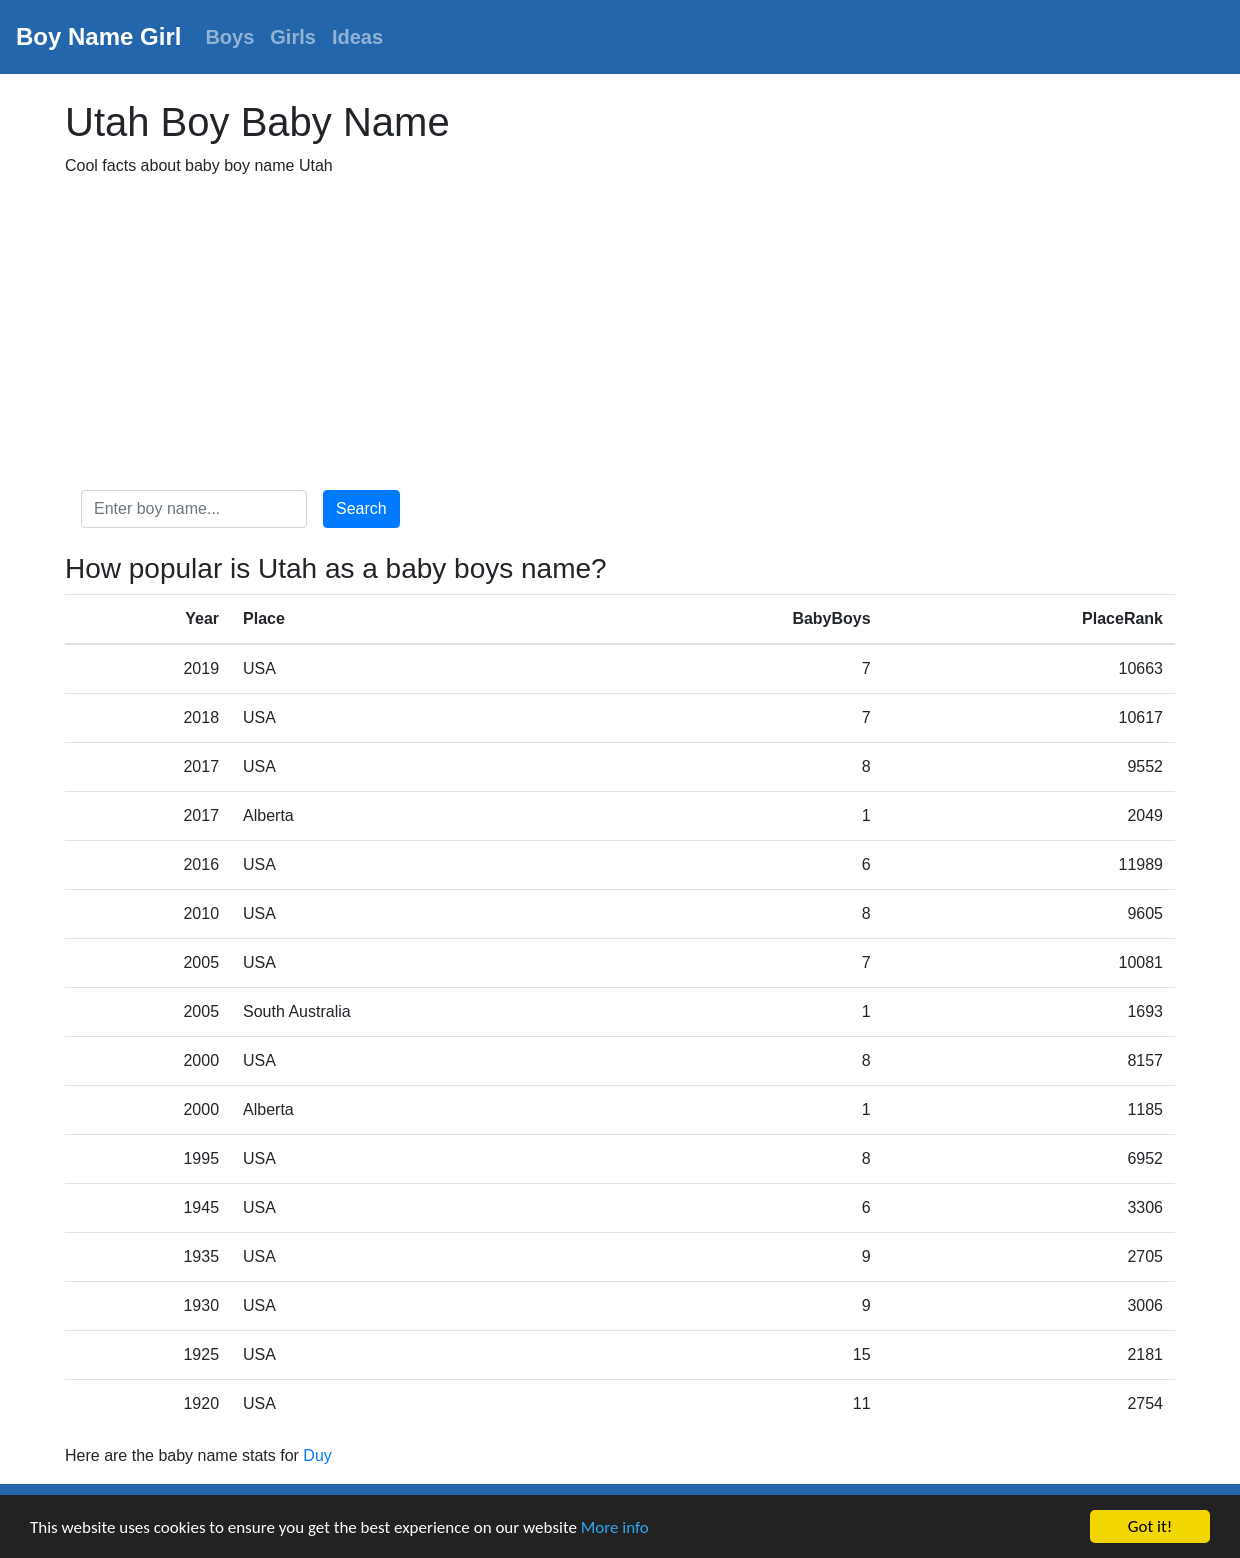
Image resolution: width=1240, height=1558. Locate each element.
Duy (317, 1455)
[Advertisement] (620, 334)
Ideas (357, 37)
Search (361, 508)
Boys (229, 37)
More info (615, 1527)
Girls (293, 37)
